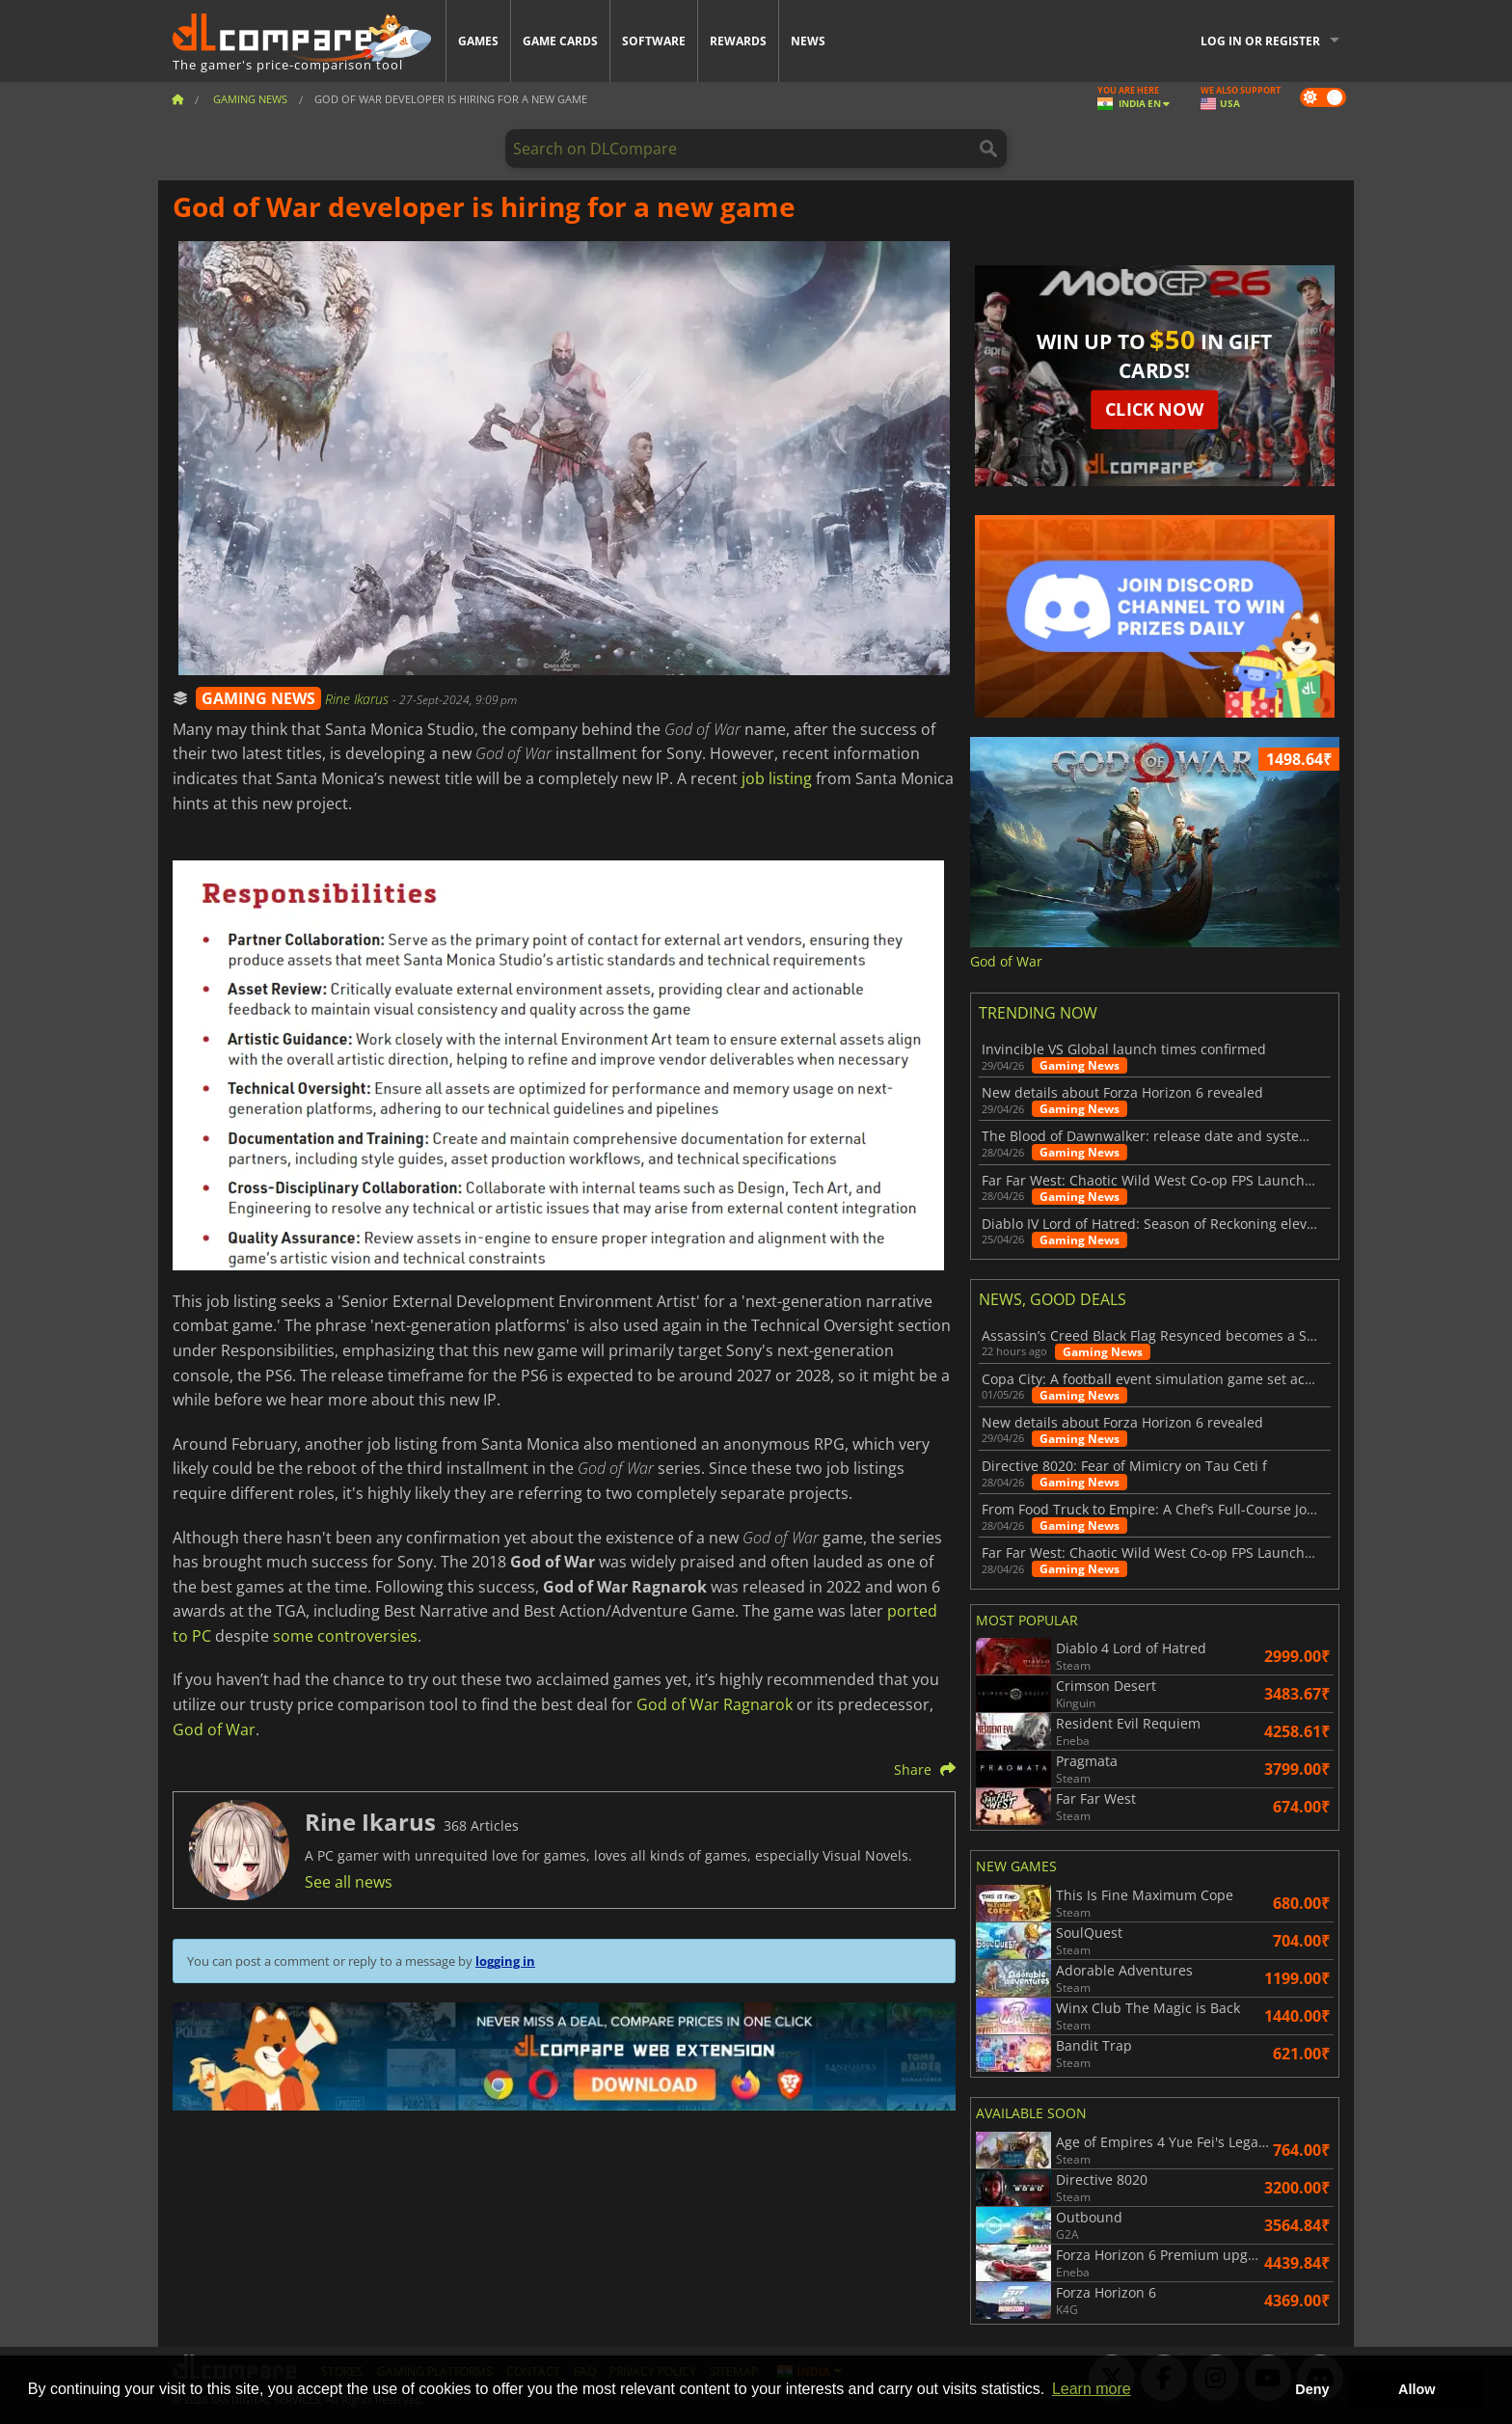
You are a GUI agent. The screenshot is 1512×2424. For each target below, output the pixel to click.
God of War (214, 1729)
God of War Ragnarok (714, 1704)
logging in (505, 1961)
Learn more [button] (1091, 2389)
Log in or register (1260, 41)
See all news (348, 1882)
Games (478, 41)
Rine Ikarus (358, 699)
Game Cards (560, 41)
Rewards (738, 41)
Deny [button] (1312, 2389)
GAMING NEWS (258, 698)
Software (654, 41)
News (808, 41)
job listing (777, 778)
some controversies (345, 1636)
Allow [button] (1416, 2389)
